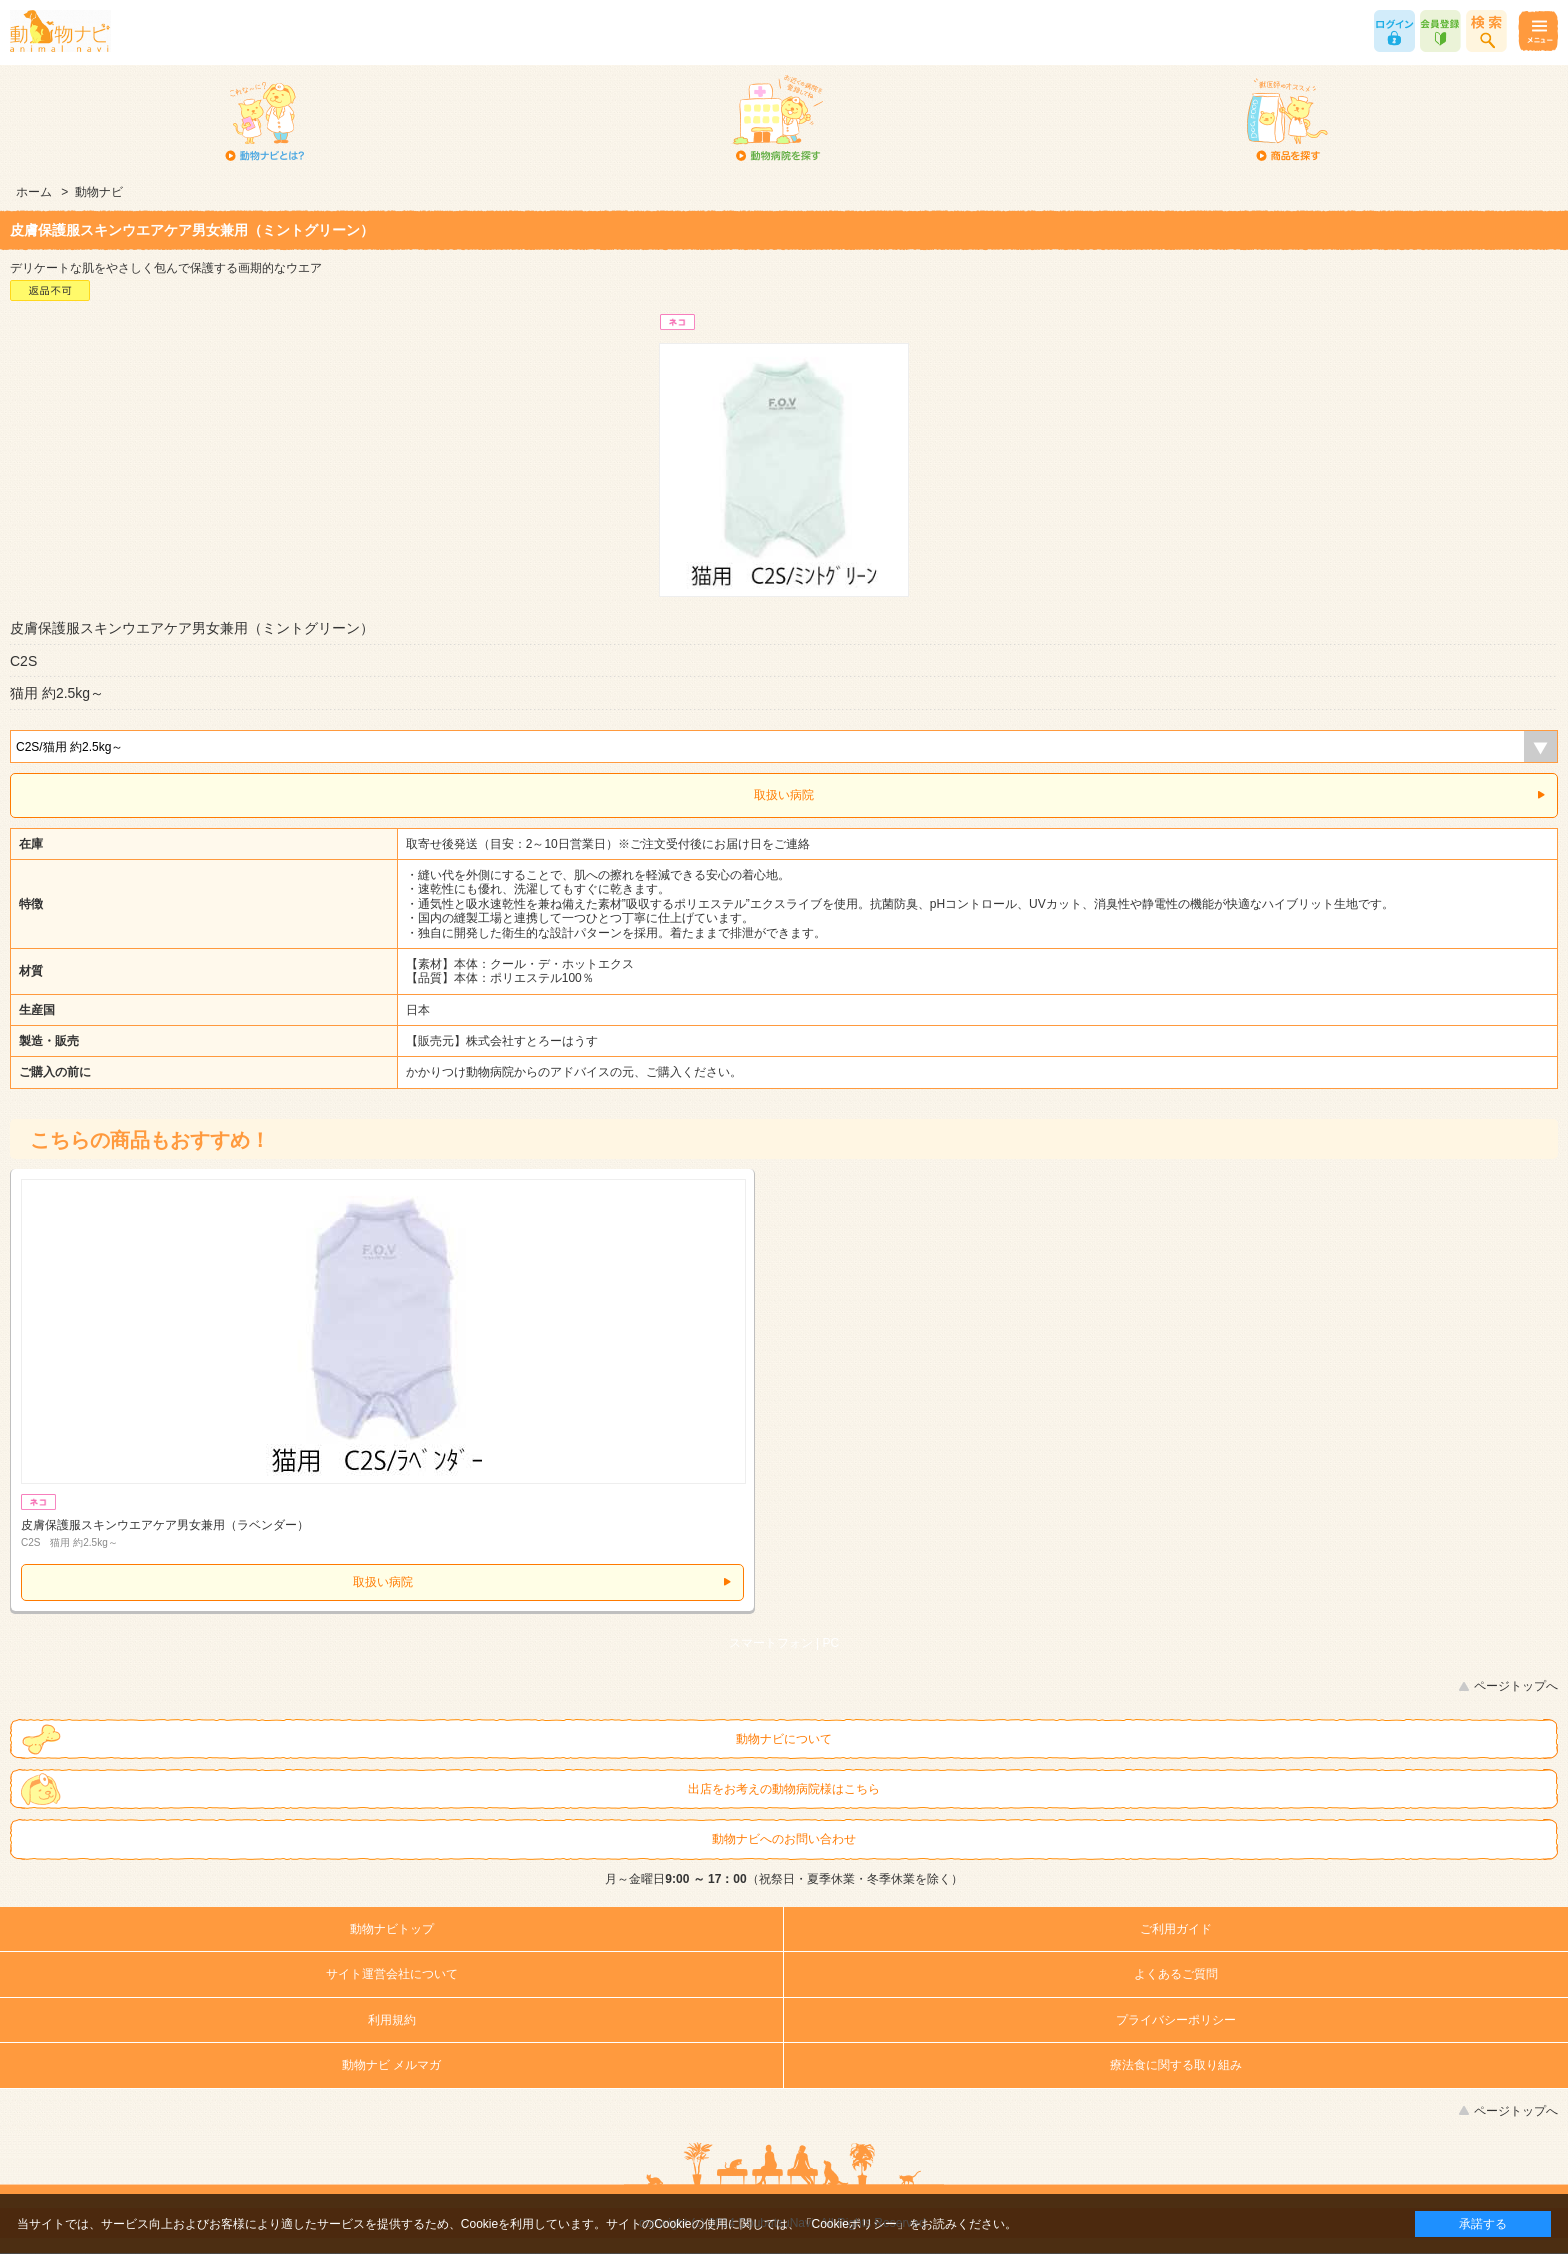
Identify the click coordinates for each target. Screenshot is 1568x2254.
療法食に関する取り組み (1176, 2065)
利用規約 (392, 2020)
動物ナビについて (784, 1739)
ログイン (1394, 31)
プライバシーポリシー (1176, 2020)
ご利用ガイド (1176, 1929)
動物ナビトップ (392, 1929)
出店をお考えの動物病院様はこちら (784, 1789)
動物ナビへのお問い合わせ (784, 1839)
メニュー (1537, 31)
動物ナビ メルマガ (391, 2065)
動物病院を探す (776, 120)
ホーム (34, 192)
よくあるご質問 (1176, 1974)
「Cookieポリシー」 (854, 2224)
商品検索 (1486, 31)
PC (831, 1643)
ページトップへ (1516, 1686)
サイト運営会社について (392, 1974)
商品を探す (1287, 120)
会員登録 (1440, 31)
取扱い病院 (784, 795)
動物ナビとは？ (265, 120)
